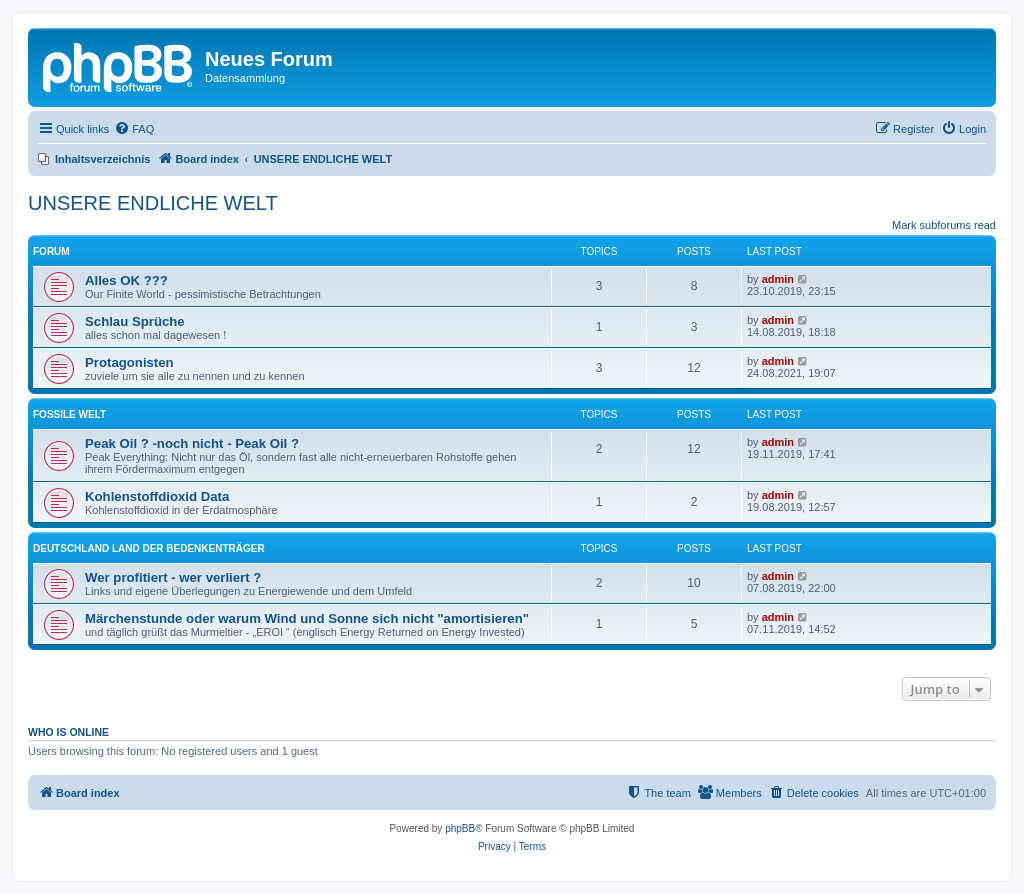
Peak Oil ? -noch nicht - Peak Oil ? (192, 443)
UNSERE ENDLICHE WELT (153, 203)
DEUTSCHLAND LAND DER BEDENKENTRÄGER (149, 548)
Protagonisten (129, 362)
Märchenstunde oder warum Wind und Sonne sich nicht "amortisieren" (307, 618)
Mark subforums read (944, 225)
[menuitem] (134, 129)
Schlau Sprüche (135, 321)
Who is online (68, 732)
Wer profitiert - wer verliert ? (173, 577)
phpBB (460, 828)
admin (778, 279)
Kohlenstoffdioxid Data (157, 496)
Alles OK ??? (126, 280)
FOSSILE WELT (69, 414)
